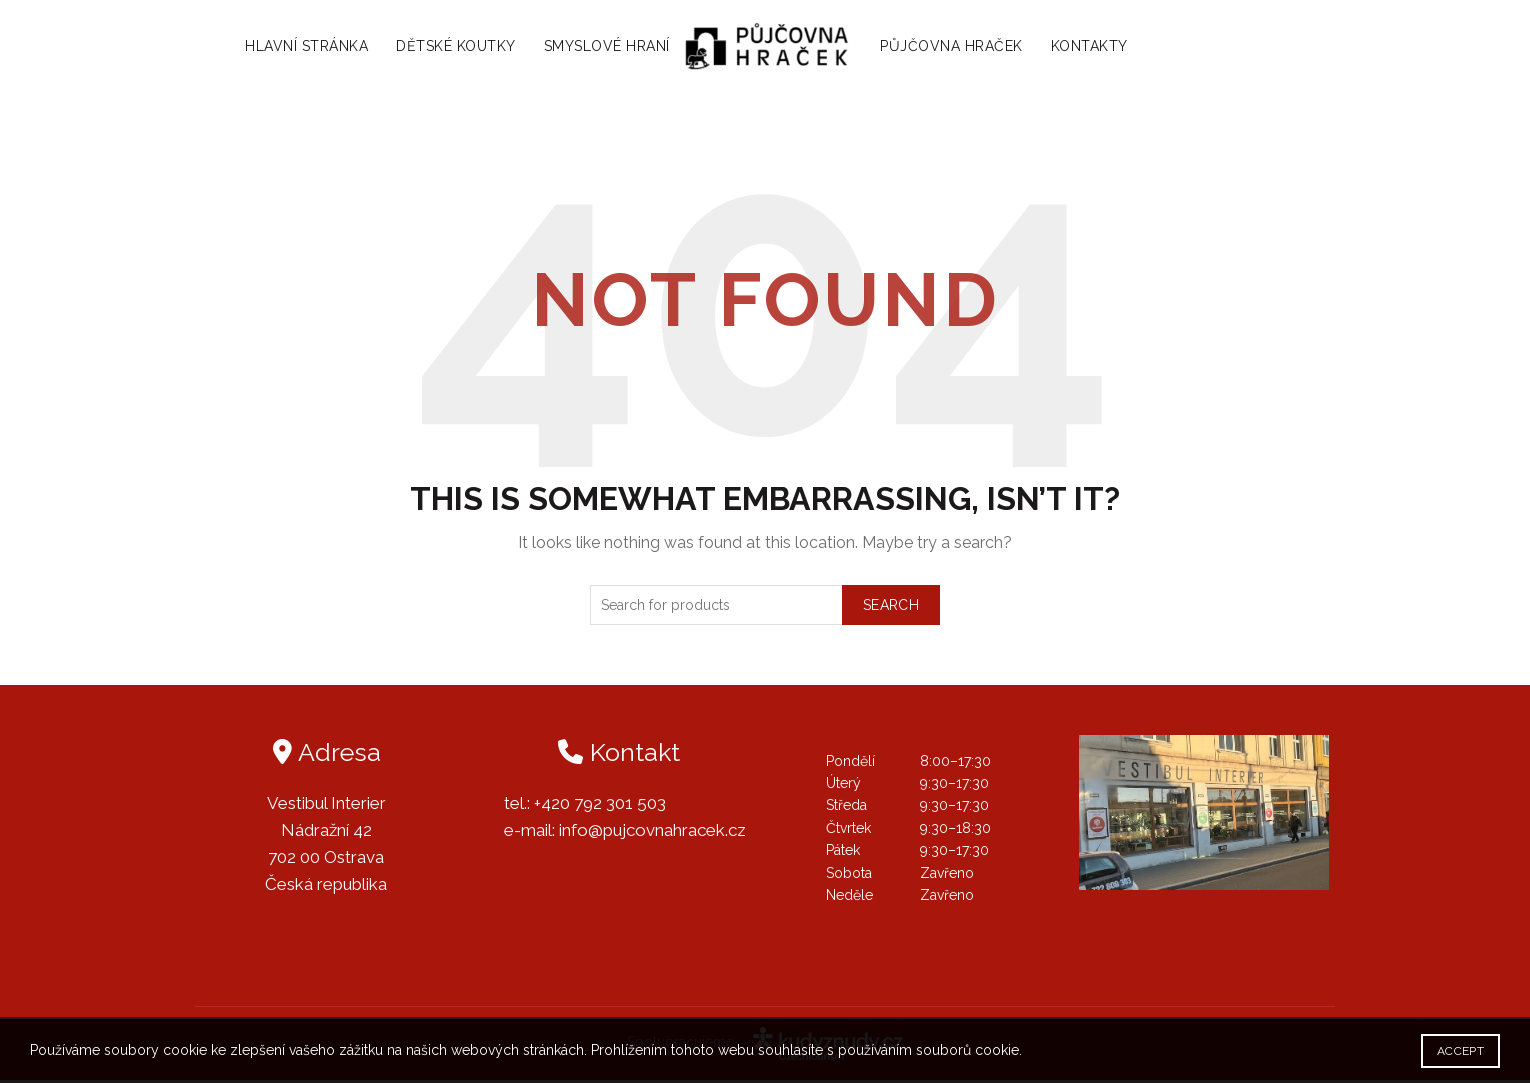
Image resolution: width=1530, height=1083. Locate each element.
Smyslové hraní (596, 48)
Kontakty (1100, 48)
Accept (1460, 1051)
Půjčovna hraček (962, 48)
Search (891, 607)
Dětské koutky (446, 48)
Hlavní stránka (296, 48)
